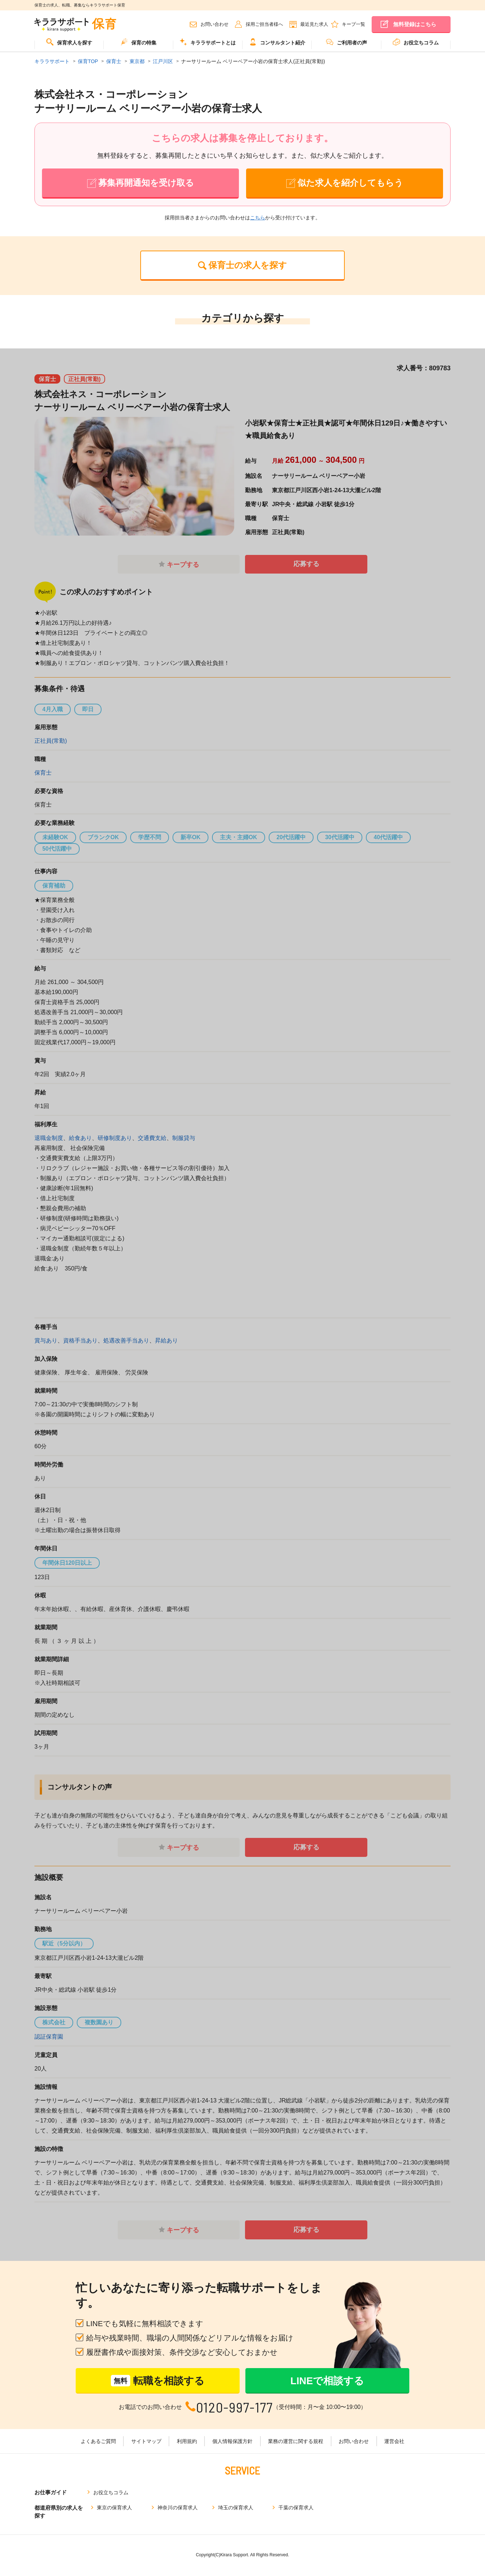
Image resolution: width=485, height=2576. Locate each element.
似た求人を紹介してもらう (350, 183)
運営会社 (393, 2442)
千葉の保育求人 (296, 2508)
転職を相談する (157, 2381)
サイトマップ (147, 2442)
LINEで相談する (327, 2381)
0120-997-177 (234, 2408)
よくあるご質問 (99, 2442)
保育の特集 (138, 42)
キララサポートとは (208, 42)
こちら (257, 217)
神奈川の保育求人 (177, 2508)
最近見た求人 (314, 24)
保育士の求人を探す (247, 265)
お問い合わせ (215, 24)
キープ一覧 (353, 24)
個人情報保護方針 (232, 2442)
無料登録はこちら (414, 24)
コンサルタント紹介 (277, 42)
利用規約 (187, 2442)
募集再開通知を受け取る (146, 183)
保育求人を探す (69, 42)
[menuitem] (69, 45)
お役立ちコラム (416, 42)
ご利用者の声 (346, 42)
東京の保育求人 (114, 2508)
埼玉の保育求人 (235, 2508)
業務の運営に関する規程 (295, 2442)
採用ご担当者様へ (264, 24)
